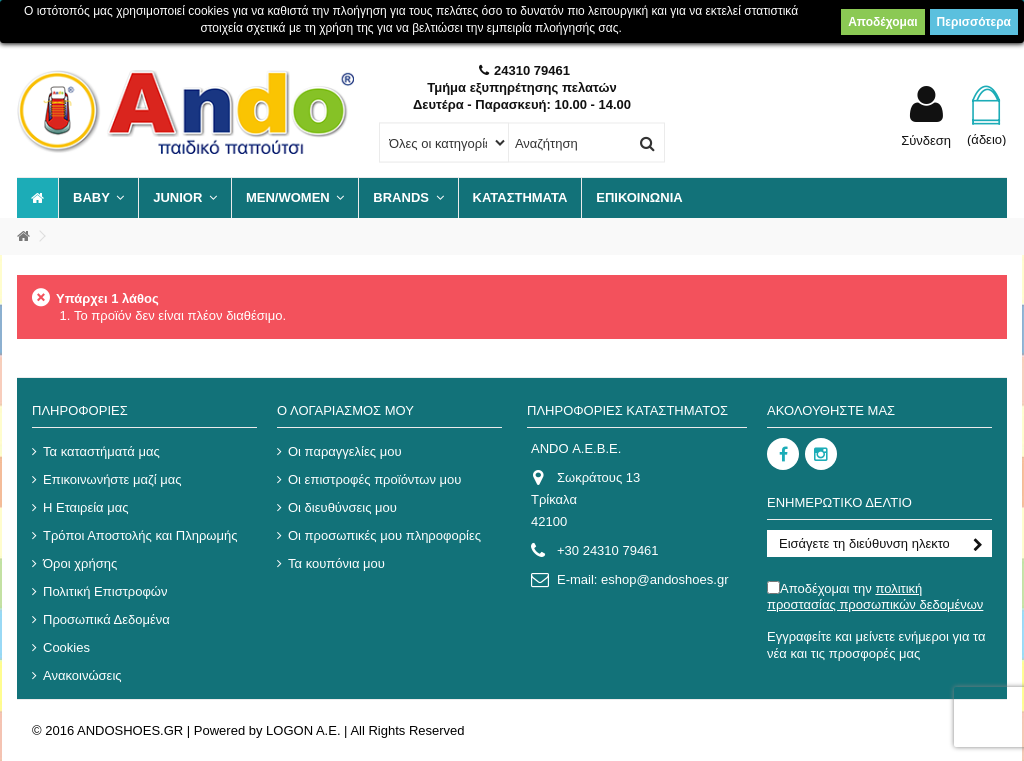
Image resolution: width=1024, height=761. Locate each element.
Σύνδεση (926, 140)
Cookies (66, 647)
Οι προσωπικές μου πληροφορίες (384, 535)
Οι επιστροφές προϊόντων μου (374, 479)
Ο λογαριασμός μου (345, 410)
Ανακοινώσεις (82, 675)
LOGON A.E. (303, 730)
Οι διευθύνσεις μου (342, 507)
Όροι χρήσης (80, 563)
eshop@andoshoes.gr (664, 579)
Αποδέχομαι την (875, 596)
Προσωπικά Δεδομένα (106, 619)
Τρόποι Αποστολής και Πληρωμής (140, 535)
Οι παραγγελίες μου (345, 451)
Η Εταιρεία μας (86, 507)
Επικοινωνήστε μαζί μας (112, 479)
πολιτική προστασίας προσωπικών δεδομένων (875, 596)
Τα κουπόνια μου (336, 563)
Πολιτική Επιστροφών (105, 591)
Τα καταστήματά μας (101, 451)
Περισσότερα (974, 22)
